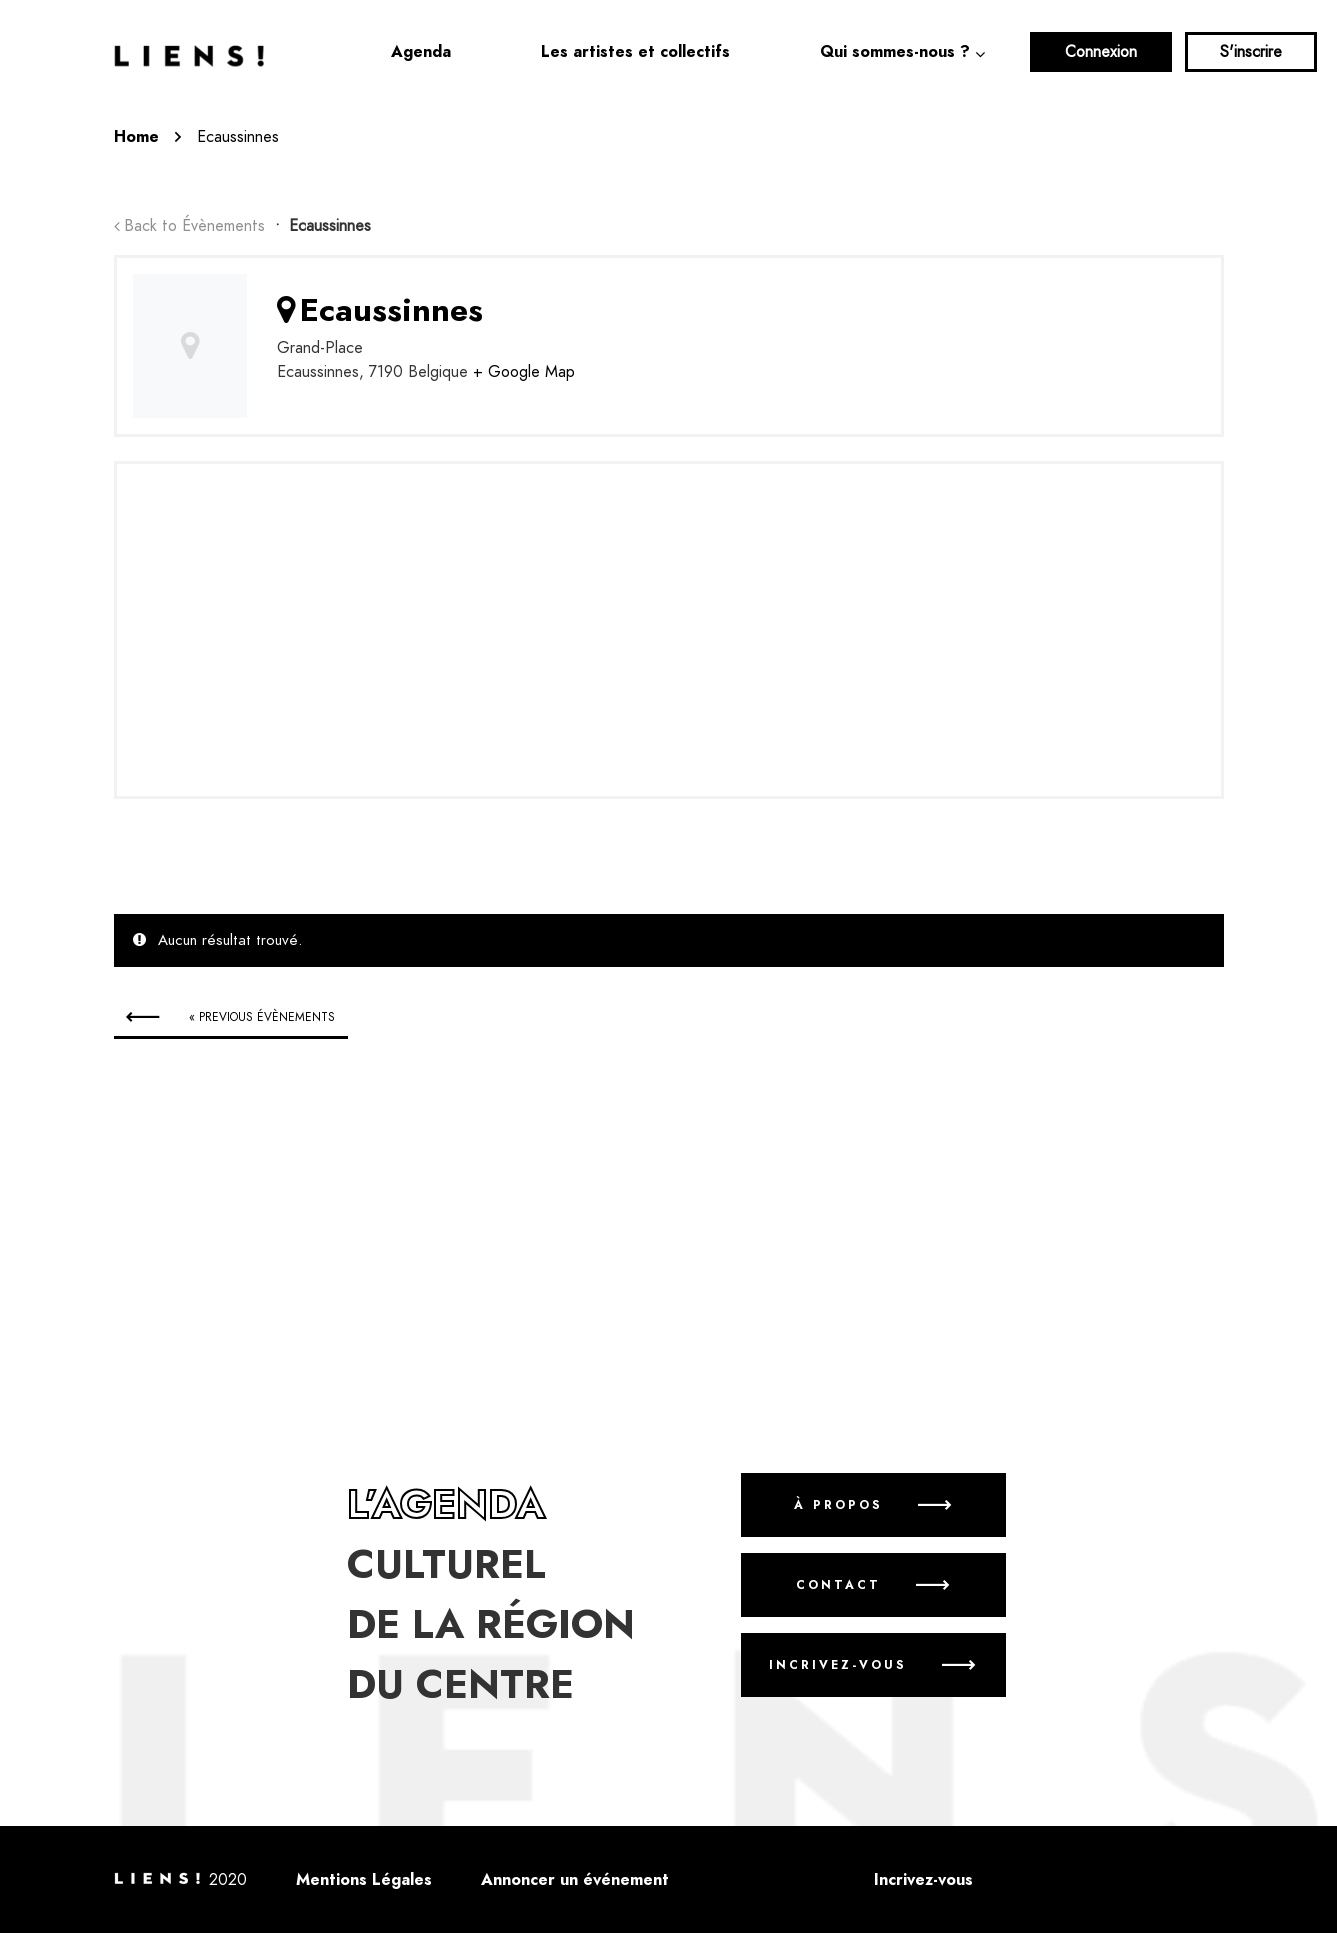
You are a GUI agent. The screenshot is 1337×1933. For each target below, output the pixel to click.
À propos (837, 1505)
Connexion (1101, 52)
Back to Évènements (194, 226)
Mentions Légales (364, 1880)
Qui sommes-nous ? (895, 52)
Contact (837, 1585)
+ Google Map (524, 372)
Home (136, 137)
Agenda (421, 52)
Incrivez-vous (838, 1665)
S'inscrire (1251, 52)
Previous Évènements (262, 1017)
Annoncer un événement (575, 1880)
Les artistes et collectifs (635, 52)
